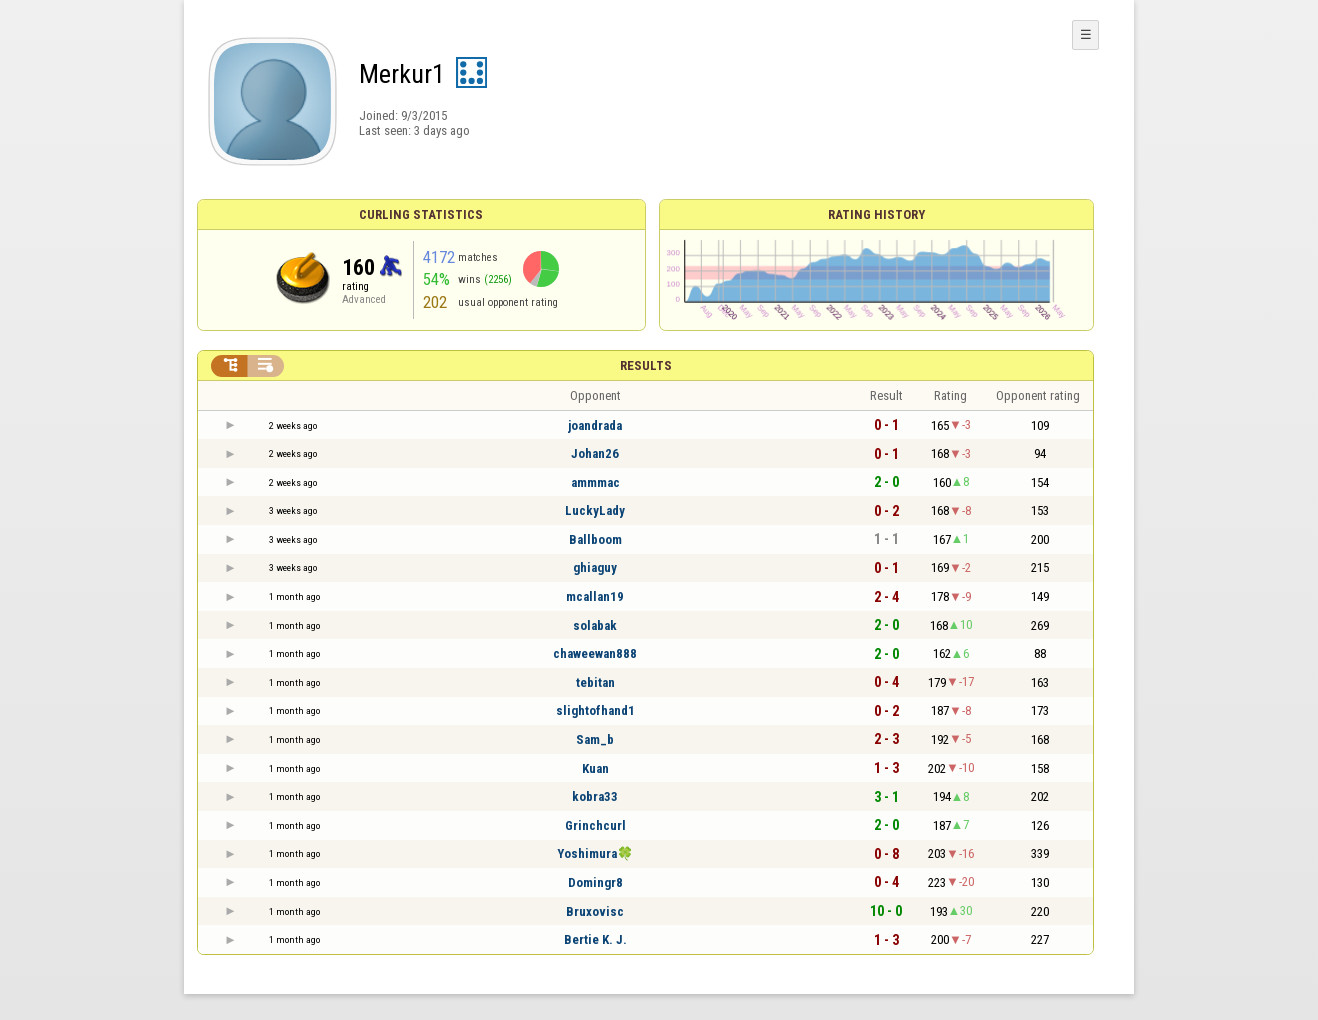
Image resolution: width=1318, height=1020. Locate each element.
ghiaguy (595, 567)
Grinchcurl (595, 825)
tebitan (595, 682)
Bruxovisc (595, 911)
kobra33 (595, 796)
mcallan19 (595, 596)
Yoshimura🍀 (595, 853)
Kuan (595, 768)
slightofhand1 (595, 710)
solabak (595, 625)
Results (646, 365)
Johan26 (595, 453)
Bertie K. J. (595, 939)
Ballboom (595, 539)
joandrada (595, 425)
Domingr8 (595, 882)
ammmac (595, 482)
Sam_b (595, 739)
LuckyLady (595, 510)
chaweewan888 (595, 653)
